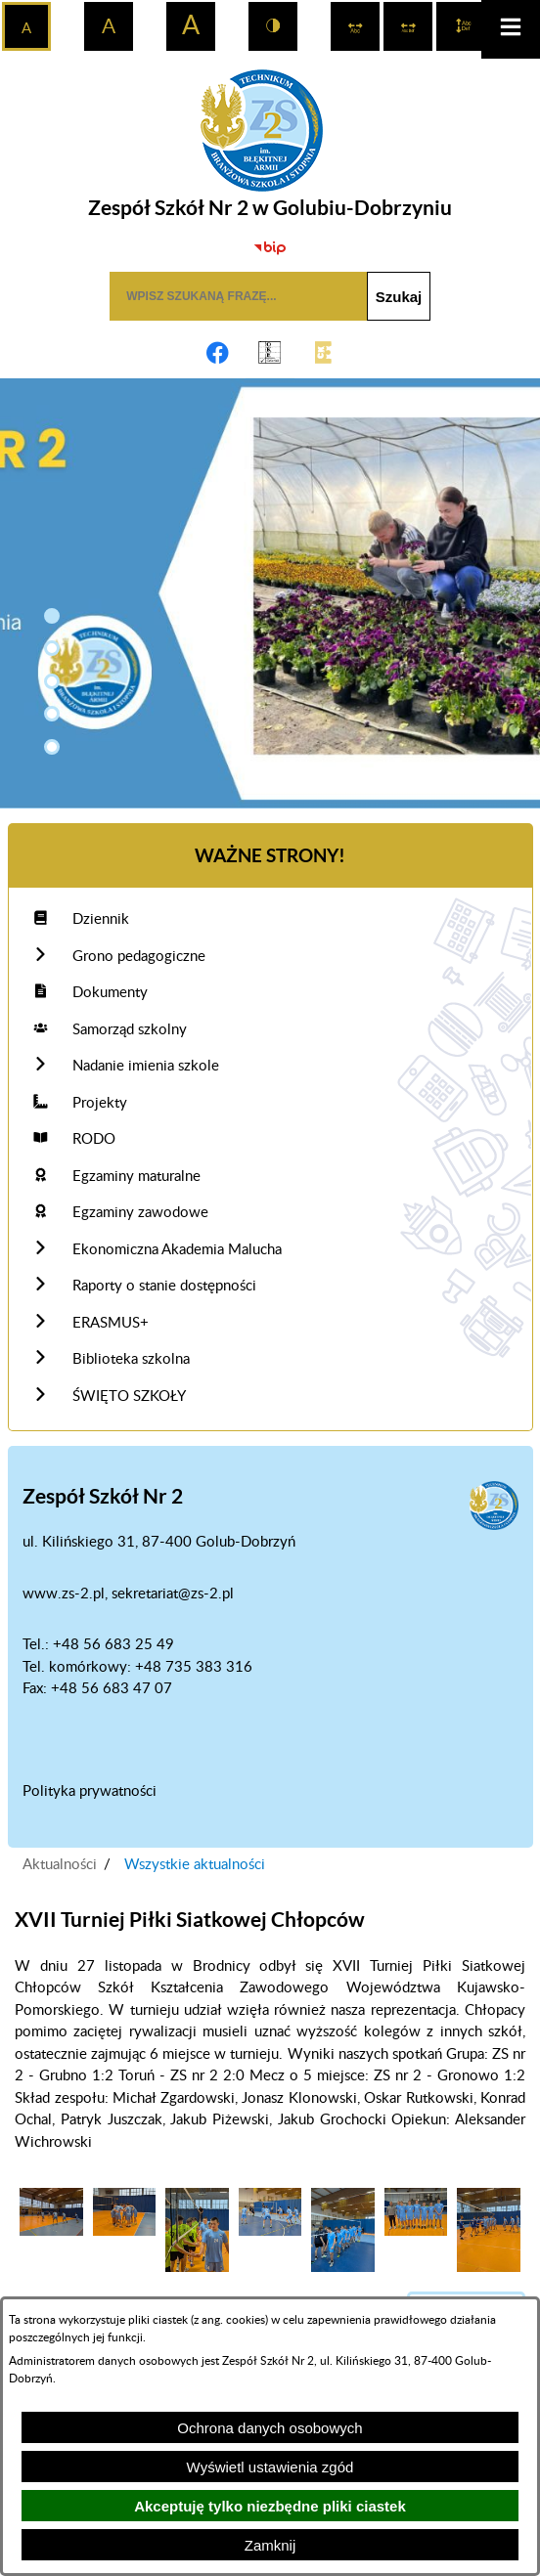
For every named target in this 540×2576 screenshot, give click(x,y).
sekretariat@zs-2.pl (173, 1594)
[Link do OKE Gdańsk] (270, 352)
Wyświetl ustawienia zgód (270, 2467)
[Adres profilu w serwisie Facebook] (217, 352)
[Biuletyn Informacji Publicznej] (270, 247)
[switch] (355, 26)
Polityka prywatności (89, 1791)
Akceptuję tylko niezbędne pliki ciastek (270, 2506)
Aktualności (59, 1864)
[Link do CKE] (322, 352)
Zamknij (270, 2545)
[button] (52, 616)
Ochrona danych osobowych (269, 2428)
